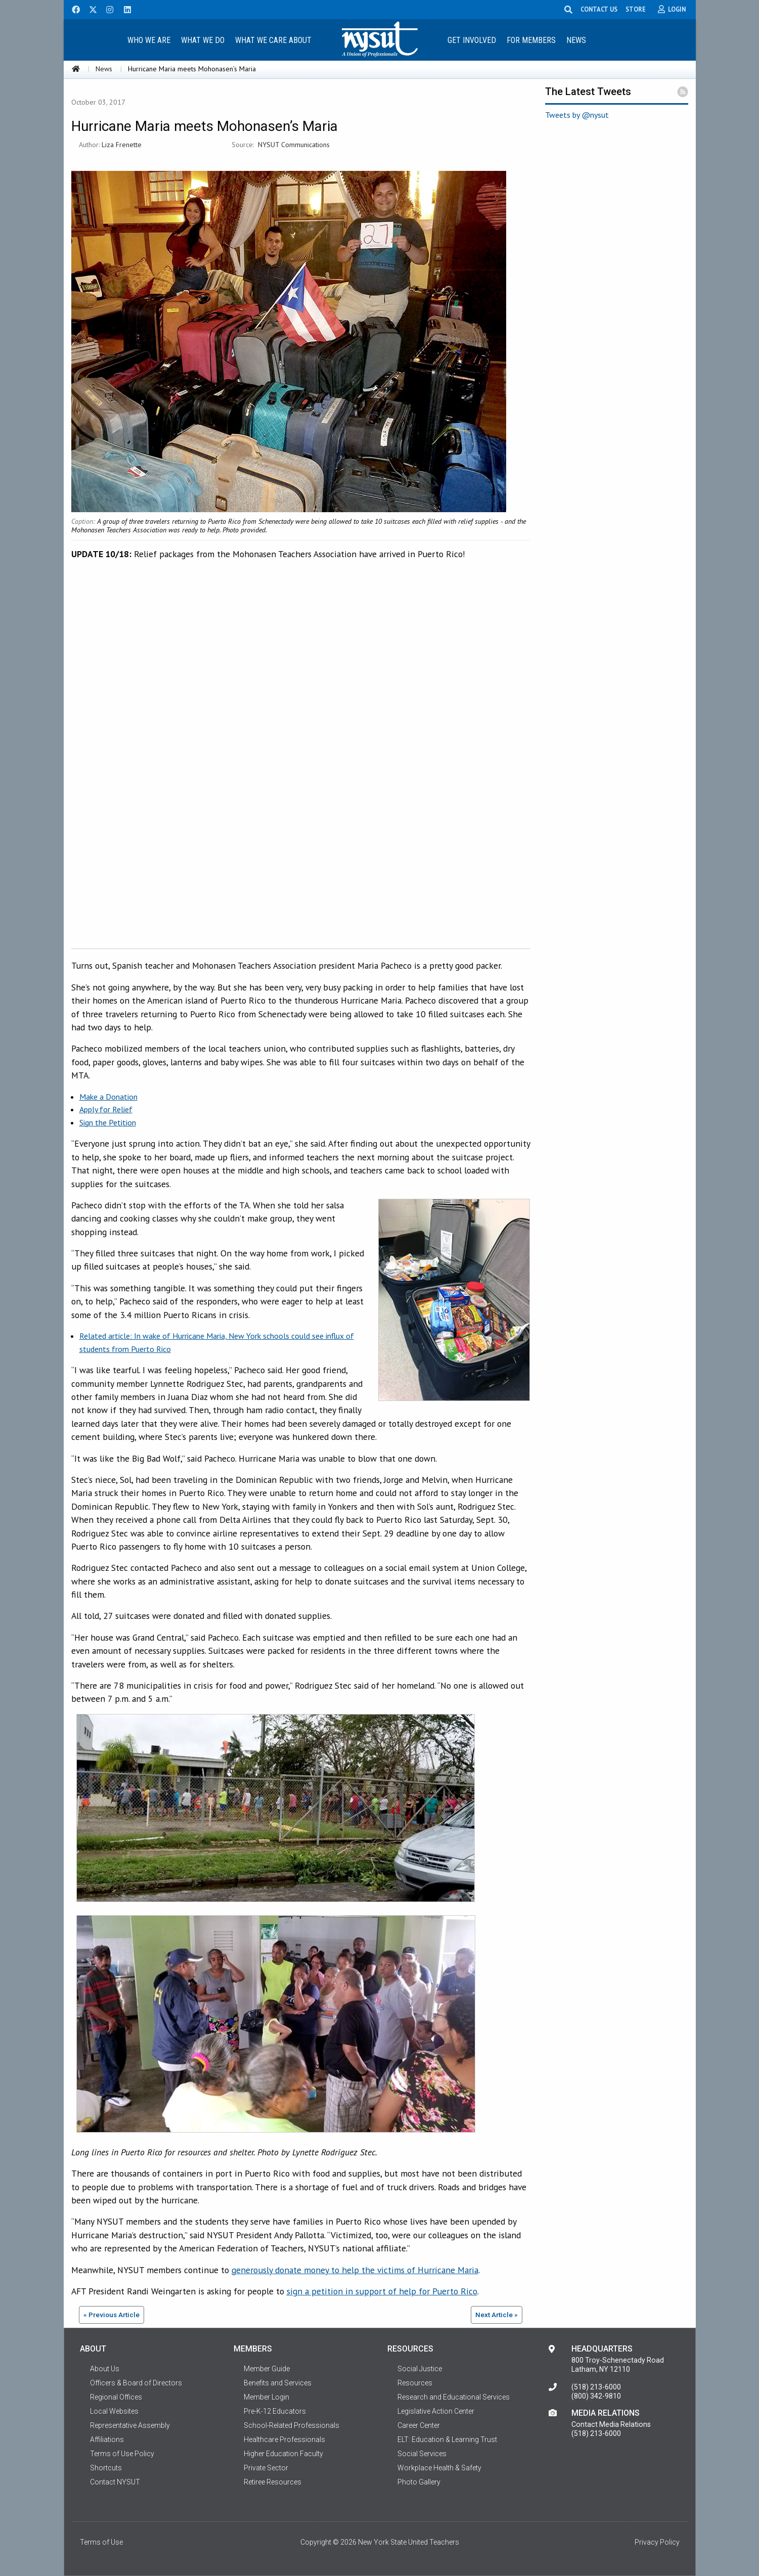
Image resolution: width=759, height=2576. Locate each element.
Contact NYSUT (115, 2482)
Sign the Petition (107, 1122)
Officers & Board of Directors (136, 2383)
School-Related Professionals (291, 2425)
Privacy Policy (657, 2542)
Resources (414, 2383)
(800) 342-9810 (596, 2396)
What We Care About (273, 40)
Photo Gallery (418, 2482)
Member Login (266, 2397)
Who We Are (148, 40)
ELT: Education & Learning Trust (447, 2439)
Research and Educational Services (453, 2397)
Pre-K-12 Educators (275, 2411)
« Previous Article (111, 2315)
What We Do (203, 40)
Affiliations (107, 2439)
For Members (531, 40)
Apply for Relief (105, 1109)
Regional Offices (116, 2397)
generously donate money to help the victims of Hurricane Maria (355, 2270)
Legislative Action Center (435, 2411)
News (576, 40)
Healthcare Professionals (284, 2439)
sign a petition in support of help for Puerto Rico (382, 2291)
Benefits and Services (277, 2383)
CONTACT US (601, 9)
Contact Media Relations (611, 2424)
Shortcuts (106, 2468)
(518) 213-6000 (596, 2387)
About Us (104, 2369)
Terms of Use (101, 2542)
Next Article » (496, 2315)
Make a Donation (108, 1097)
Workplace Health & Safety (439, 2468)
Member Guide (267, 2369)
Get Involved (472, 40)
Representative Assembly (130, 2425)
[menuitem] (149, 40)
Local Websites (114, 2411)
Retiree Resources (272, 2482)
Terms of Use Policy (122, 2454)
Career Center (418, 2425)
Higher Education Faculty (283, 2454)
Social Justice (419, 2369)
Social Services (422, 2454)
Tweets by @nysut (577, 115)
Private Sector (266, 2468)
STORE (638, 9)
